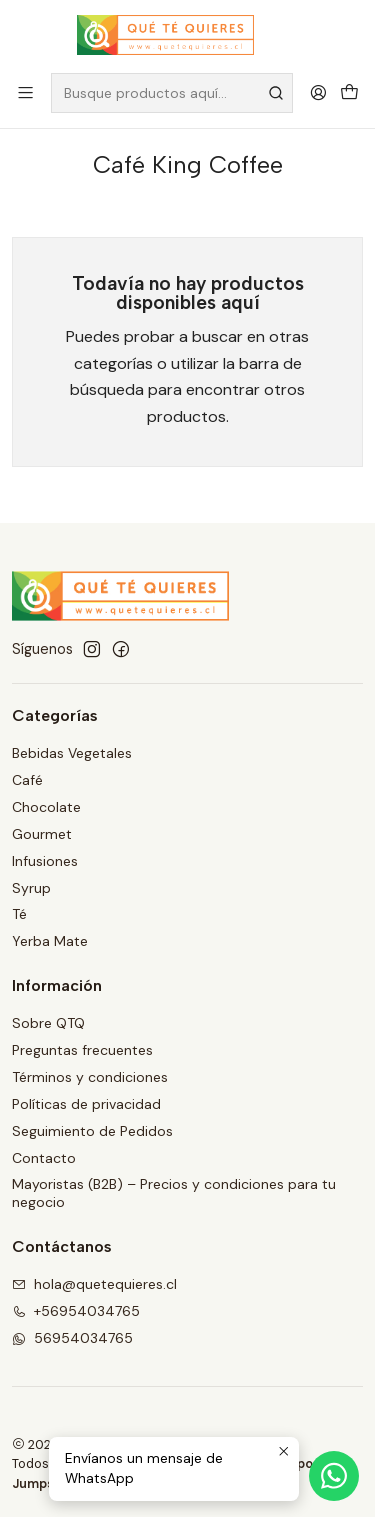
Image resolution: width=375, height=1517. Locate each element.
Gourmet (42, 834)
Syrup (31, 888)
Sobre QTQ (48, 1023)
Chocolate (46, 807)
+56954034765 (76, 1311)
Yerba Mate (50, 941)
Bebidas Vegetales (72, 753)
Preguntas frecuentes (82, 1050)
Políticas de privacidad (86, 1104)
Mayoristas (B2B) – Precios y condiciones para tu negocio (174, 1193)
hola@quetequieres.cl (94, 1284)
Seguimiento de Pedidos (92, 1131)
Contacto (44, 1158)
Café (27, 780)
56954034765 (72, 1338)
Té (19, 914)
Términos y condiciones (90, 1077)
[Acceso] (318, 92)
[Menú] (25, 92)
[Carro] (349, 92)
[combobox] (172, 93)
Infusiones (45, 861)
